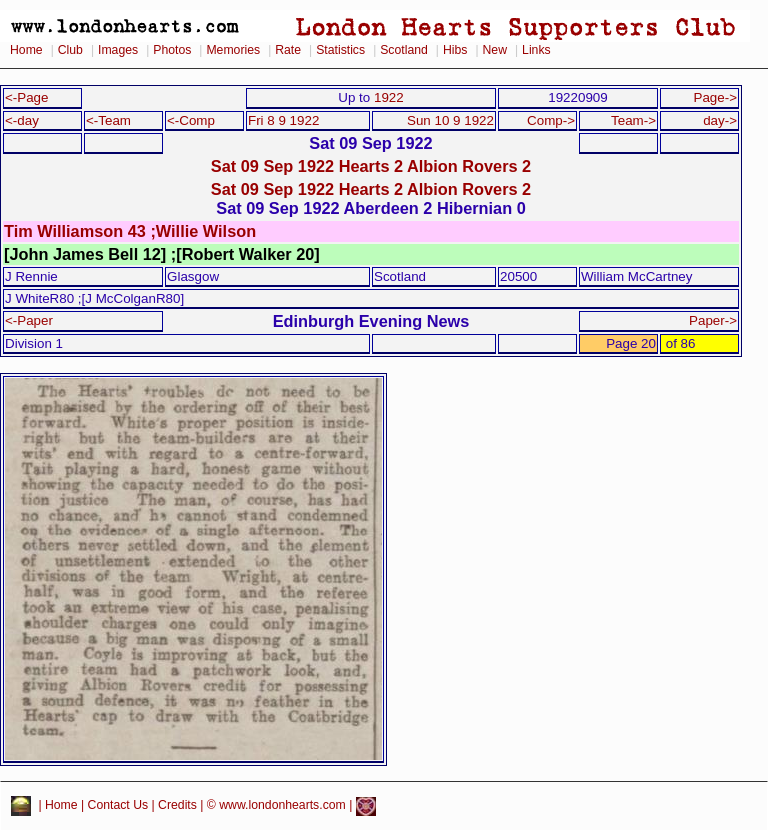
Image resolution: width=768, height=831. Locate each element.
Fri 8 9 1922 (283, 120)
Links (536, 50)
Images (118, 50)
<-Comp (191, 120)
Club (70, 50)
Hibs (455, 50)
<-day (22, 120)
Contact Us (118, 806)
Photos (172, 50)
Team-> (633, 120)
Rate (288, 50)
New (495, 50)
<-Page (27, 97)
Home (26, 50)
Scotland (404, 50)
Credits (177, 806)
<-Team (108, 120)
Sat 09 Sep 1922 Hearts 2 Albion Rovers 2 (371, 166)
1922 (389, 97)
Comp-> (551, 120)
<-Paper (29, 320)
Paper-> (713, 320)
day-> (720, 120)
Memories (233, 50)
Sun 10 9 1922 (450, 120)
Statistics (340, 50)
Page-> (715, 97)
